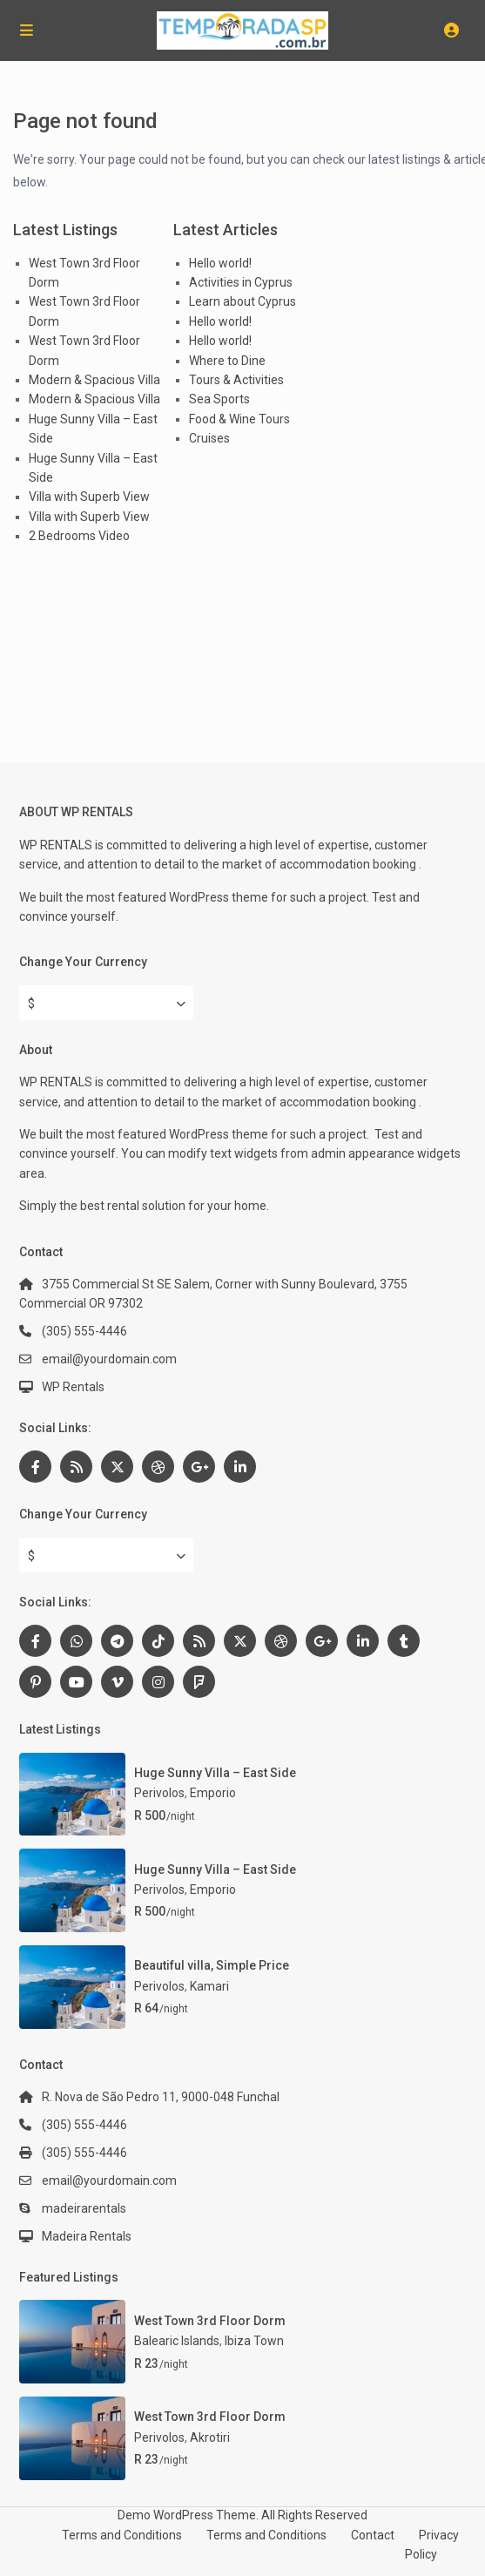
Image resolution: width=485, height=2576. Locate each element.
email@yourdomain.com (109, 1359)
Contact (372, 2535)
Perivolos (159, 1793)
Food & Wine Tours (239, 419)
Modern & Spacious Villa (94, 380)
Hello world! (220, 263)
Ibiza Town (254, 2341)
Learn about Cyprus (242, 301)
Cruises (209, 438)
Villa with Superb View (89, 497)
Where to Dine (227, 361)
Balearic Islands (176, 2341)
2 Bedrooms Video (79, 536)
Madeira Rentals (86, 2236)
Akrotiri (210, 2437)
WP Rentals (73, 1387)
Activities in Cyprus (241, 282)
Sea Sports (219, 399)
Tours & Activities (236, 380)
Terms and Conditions (122, 2535)
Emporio (213, 1793)
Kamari (209, 1986)
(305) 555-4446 (84, 1331)
